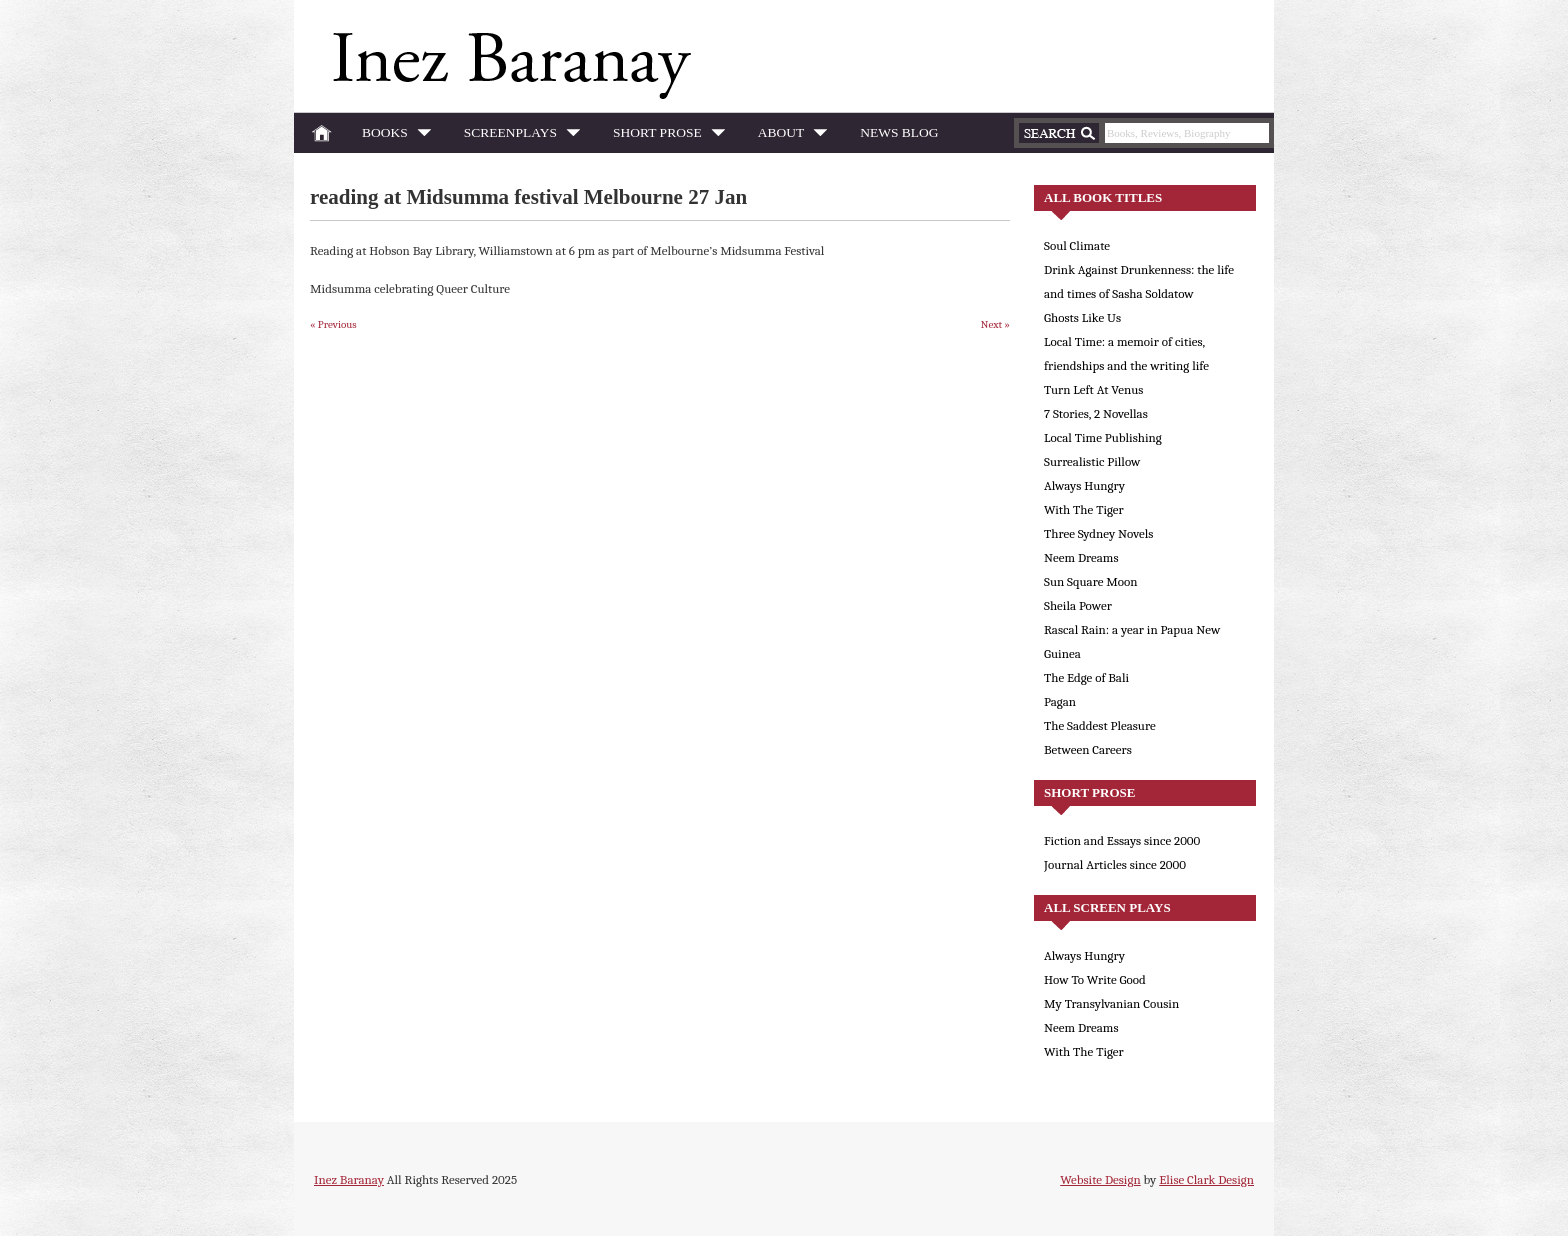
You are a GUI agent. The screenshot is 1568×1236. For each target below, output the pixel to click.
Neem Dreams (1081, 557)
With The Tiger (1084, 509)
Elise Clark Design (1206, 1179)
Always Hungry (1084, 485)
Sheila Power (1078, 605)
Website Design (1100, 1179)
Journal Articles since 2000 (1115, 864)
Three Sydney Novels (1098, 533)
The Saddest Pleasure (1100, 725)
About (787, 136)
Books (391, 136)
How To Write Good (1095, 979)
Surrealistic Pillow (1092, 461)
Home (322, 133)
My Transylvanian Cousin (1111, 1003)
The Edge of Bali (1086, 677)
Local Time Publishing (1103, 437)
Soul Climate (1077, 245)
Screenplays (516, 136)
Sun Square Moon (1091, 581)
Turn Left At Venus (1093, 389)
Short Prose (663, 136)
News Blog (899, 132)
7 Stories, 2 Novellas (1096, 413)
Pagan (1060, 701)
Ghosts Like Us (1082, 317)
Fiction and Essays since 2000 (1122, 840)
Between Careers (1088, 749)
